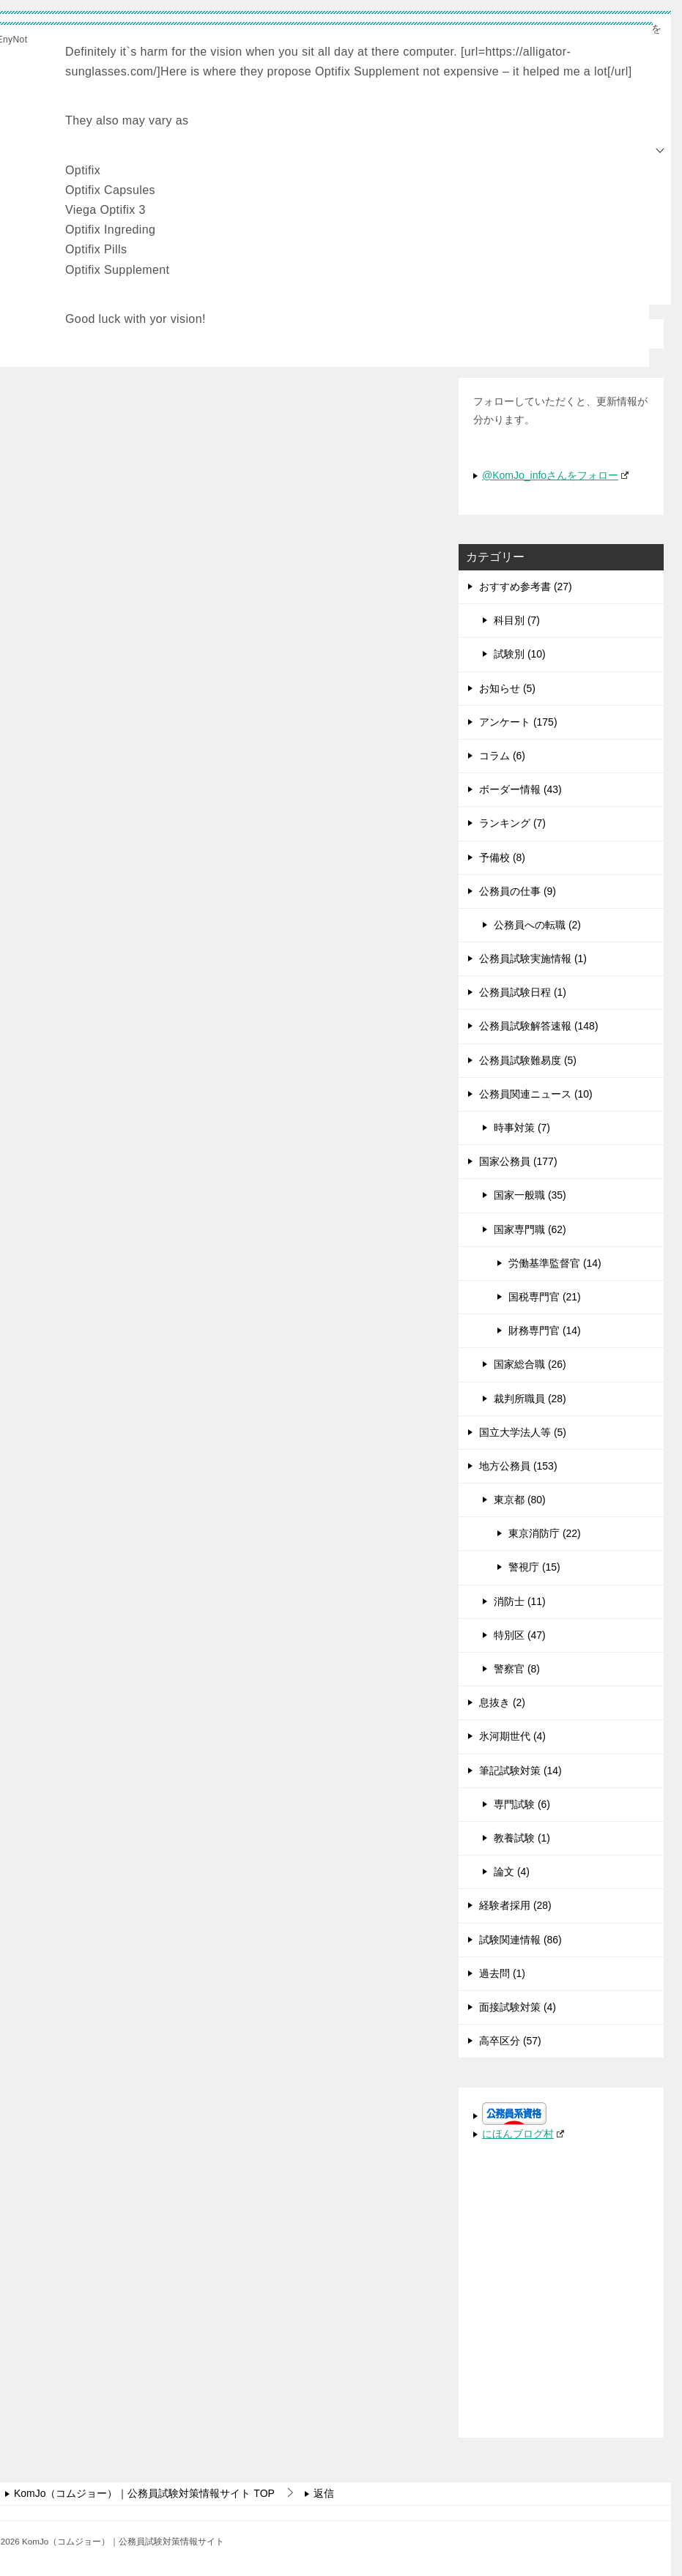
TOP (144, 2493)
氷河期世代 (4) (512, 1736)
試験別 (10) (520, 654)
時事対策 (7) (522, 1127)
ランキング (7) (512, 823)
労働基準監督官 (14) (554, 1262)
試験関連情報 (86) (520, 1939)
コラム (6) (502, 756)
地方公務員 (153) (518, 1466)
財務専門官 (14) (544, 1330)
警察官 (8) (517, 1669)
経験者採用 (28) (515, 1905)
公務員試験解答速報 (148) (538, 1026)
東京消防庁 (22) (544, 1533)
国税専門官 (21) (544, 1297)
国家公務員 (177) (518, 1161)
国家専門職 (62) (530, 1229)
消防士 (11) (520, 1601)
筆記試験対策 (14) (520, 1770)
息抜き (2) (502, 1702)
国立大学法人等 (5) (522, 1431)
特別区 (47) (520, 1634)
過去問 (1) (502, 1972)
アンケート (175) (518, 721)
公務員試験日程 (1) (522, 992)
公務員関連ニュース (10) (536, 1093)
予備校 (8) (502, 857)
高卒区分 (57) (510, 2041)
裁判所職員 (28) (530, 1398)
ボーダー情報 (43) (520, 789)
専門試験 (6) (522, 1803)
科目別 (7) (517, 620)
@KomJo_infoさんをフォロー (555, 474)
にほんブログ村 (523, 2134)
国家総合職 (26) (530, 1364)
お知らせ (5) (507, 687)
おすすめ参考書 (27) (525, 586)
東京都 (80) (520, 1499)
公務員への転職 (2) (537, 925)
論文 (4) (512, 1871)
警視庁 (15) (534, 1567)
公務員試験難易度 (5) (528, 1059)
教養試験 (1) (522, 1838)
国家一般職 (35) (530, 1195)
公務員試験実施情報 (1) (533, 958)
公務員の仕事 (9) (517, 890)
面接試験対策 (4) (517, 2007)
